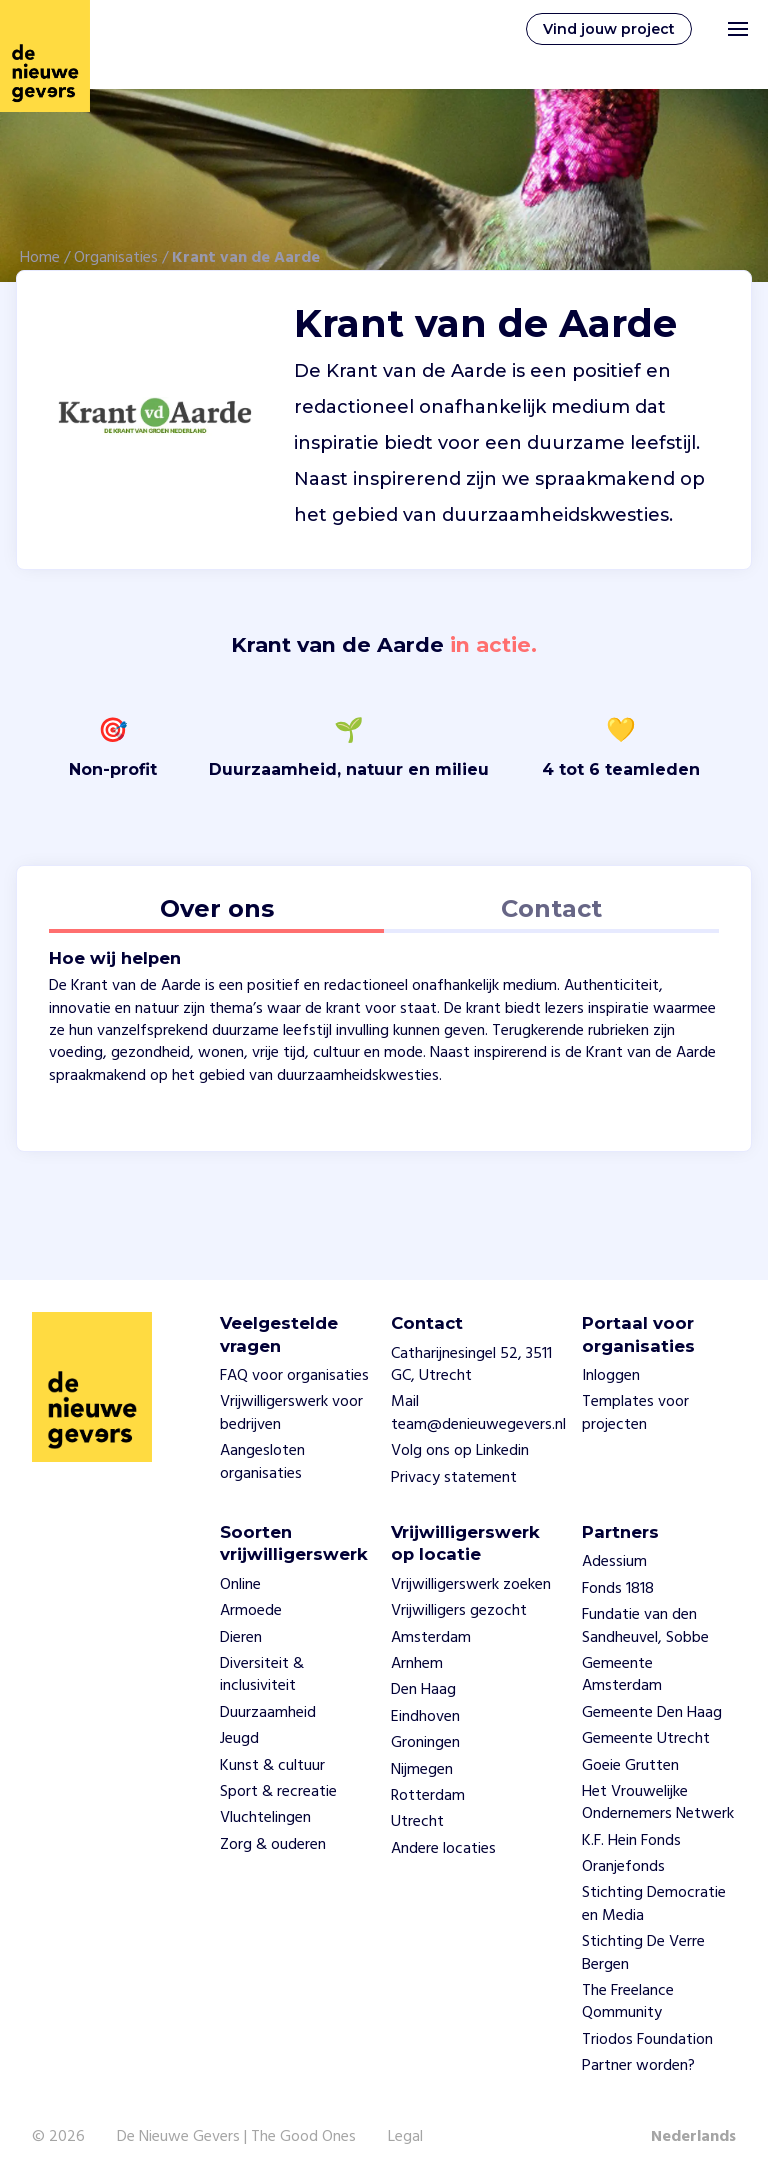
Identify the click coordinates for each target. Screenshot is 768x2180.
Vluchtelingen (265, 1818)
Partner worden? (638, 2066)
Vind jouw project (609, 29)
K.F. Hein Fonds (631, 1841)
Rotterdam (428, 1796)
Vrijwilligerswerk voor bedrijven (291, 1413)
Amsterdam (431, 1638)
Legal (405, 2137)
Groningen (425, 1743)
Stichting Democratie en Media (654, 1904)
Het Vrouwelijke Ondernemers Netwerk (658, 1803)
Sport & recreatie (278, 1792)
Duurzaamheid (268, 1713)
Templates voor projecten (635, 1413)
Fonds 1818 (618, 1589)
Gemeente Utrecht (646, 1739)
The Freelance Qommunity (628, 2002)
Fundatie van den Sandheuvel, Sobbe (645, 1626)
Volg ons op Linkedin (460, 1451)
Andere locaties (443, 1849)
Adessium (614, 1562)
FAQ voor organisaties (294, 1376)
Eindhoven (425, 1717)
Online (240, 1585)
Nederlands (693, 2137)
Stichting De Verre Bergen (643, 1953)
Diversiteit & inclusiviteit (262, 1675)
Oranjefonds (623, 1867)
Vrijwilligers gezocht (459, 1611)
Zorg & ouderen (273, 1845)
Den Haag (423, 1690)
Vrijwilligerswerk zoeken (471, 1585)
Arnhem (417, 1664)
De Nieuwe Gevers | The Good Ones (236, 2137)
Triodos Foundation (647, 2040)
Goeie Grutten (630, 1766)
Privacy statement (454, 1478)
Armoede (251, 1611)
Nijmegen (422, 1770)
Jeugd (239, 1739)
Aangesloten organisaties (262, 1462)
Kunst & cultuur (272, 1766)
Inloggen (611, 1376)
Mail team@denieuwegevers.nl (478, 1413)
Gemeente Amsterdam (622, 1675)
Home (40, 258)
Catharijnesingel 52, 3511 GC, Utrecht (471, 1365)
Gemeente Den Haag (652, 1713)
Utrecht (417, 1822)
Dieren (241, 1638)
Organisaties (116, 258)
